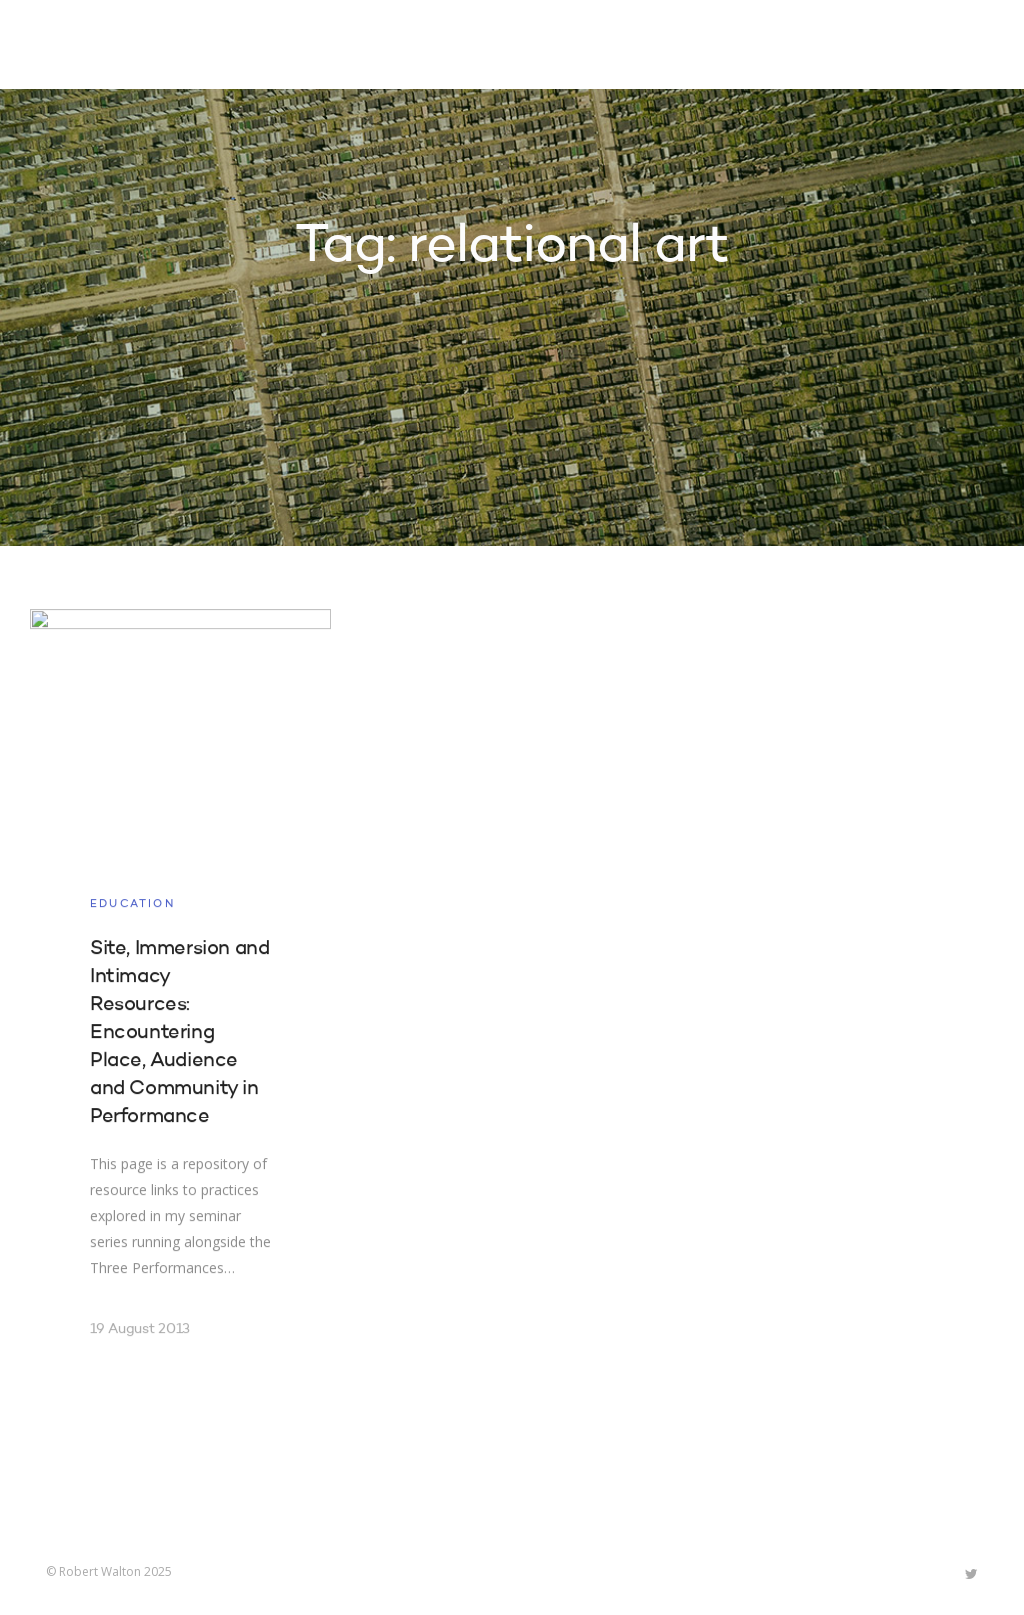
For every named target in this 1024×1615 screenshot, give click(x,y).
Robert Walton (92, 45)
